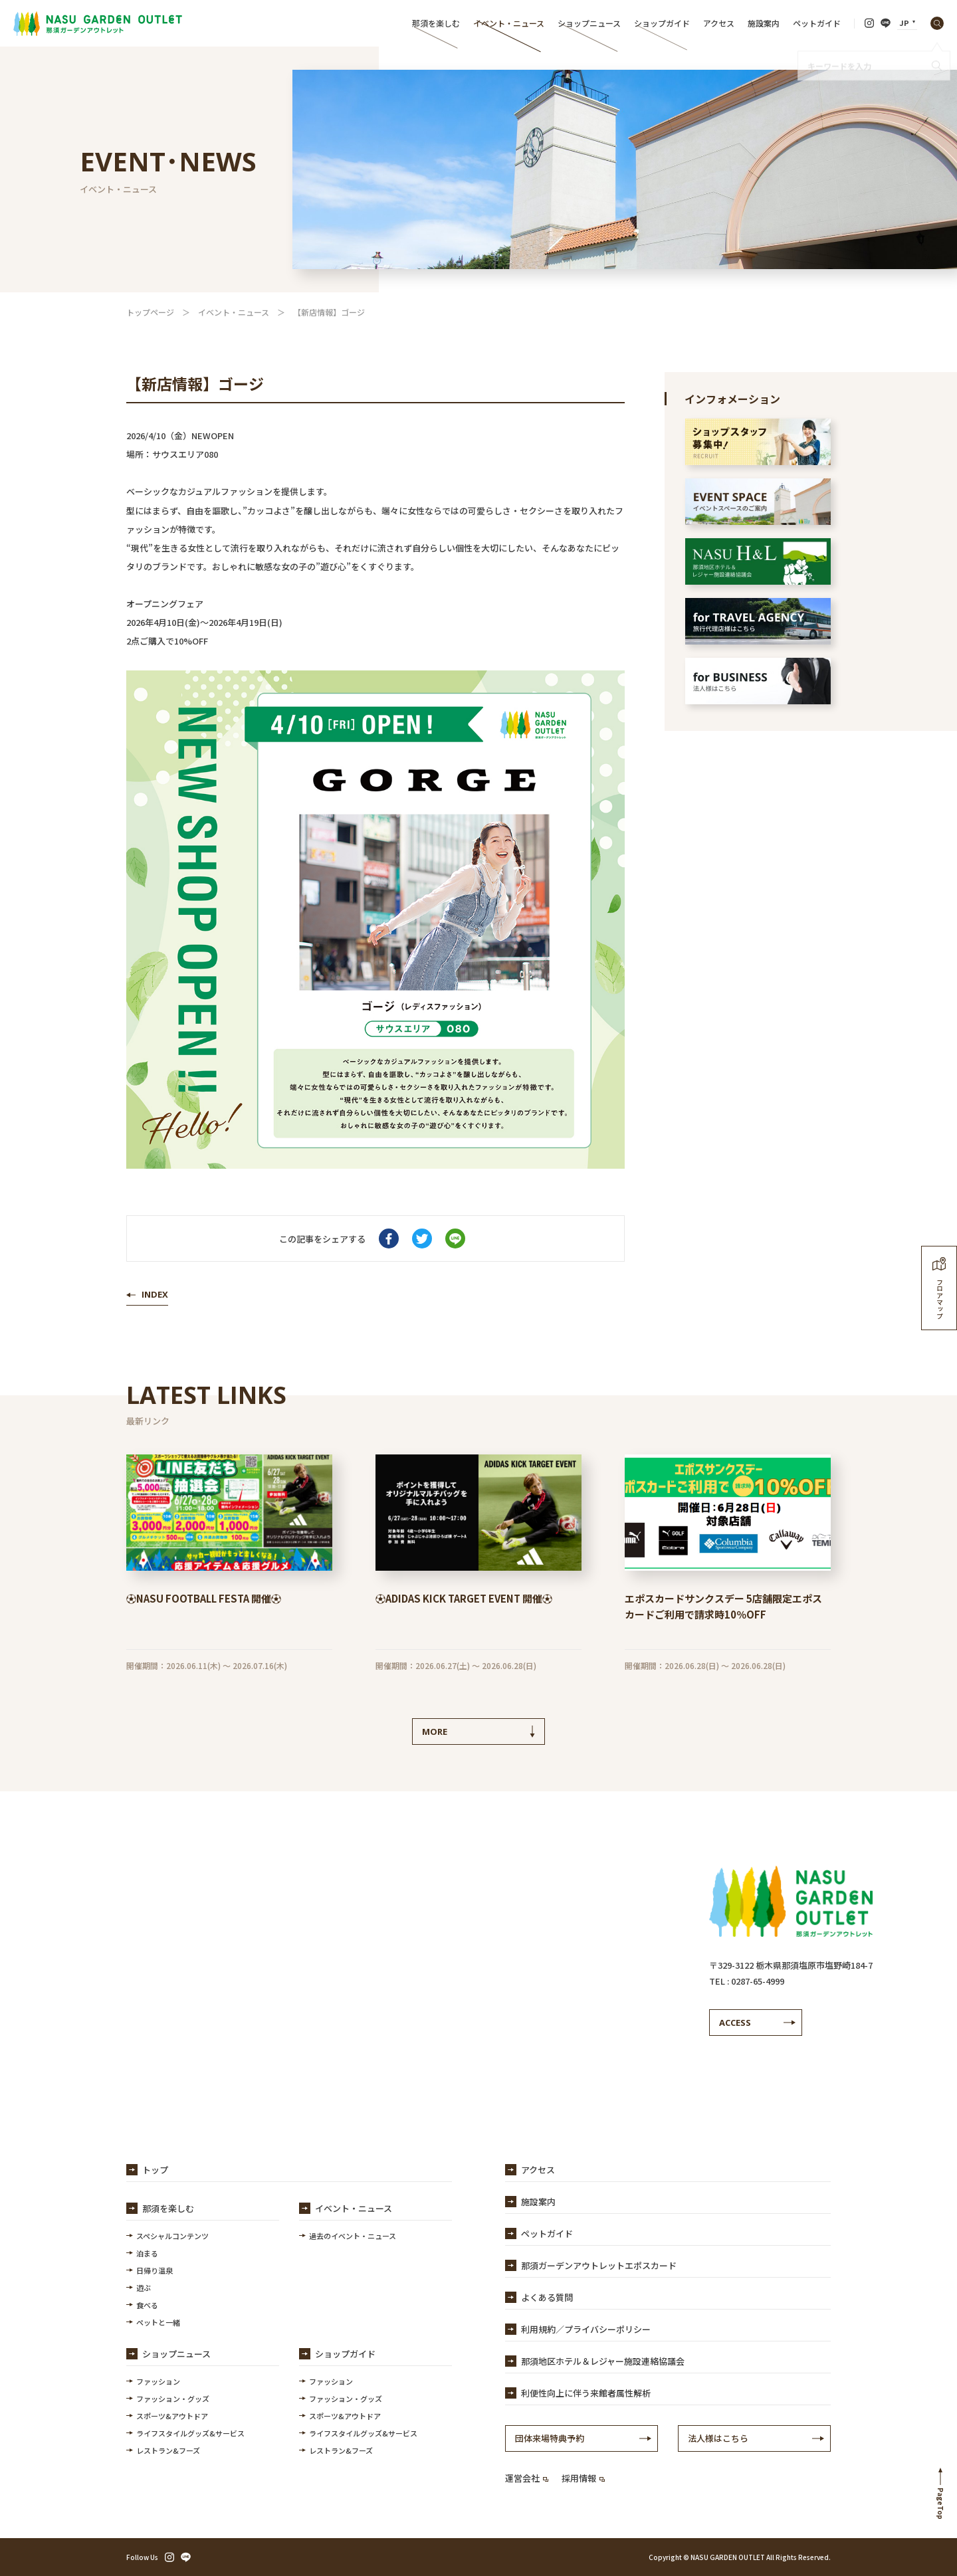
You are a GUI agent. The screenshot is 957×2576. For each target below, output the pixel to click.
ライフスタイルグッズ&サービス (190, 2433)
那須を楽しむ (436, 23)
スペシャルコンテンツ (172, 2235)
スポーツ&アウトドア (172, 2416)
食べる (147, 2305)
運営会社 (526, 2478)
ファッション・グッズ (172, 2398)
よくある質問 (547, 2297)
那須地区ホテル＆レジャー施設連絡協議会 (603, 2361)
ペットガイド (817, 23)
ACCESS (735, 2023)
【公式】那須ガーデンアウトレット (97, 23)
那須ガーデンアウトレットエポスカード (599, 2265)
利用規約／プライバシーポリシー (586, 2329)
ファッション (158, 2381)
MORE (434, 1731)
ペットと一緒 (158, 2322)
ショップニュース (589, 23)
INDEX (155, 1294)
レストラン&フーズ (168, 2450)
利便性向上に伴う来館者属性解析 (586, 2393)
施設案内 (764, 23)
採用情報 (583, 2478)
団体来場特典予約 (549, 2438)
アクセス (718, 23)
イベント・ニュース (508, 23)
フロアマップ (939, 1288)
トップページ (150, 312)
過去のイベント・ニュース (352, 2235)
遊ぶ (143, 2287)
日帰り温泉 (154, 2270)
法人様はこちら (718, 2438)
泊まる (147, 2253)
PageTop (941, 2504)
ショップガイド (662, 23)
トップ (155, 2169)
